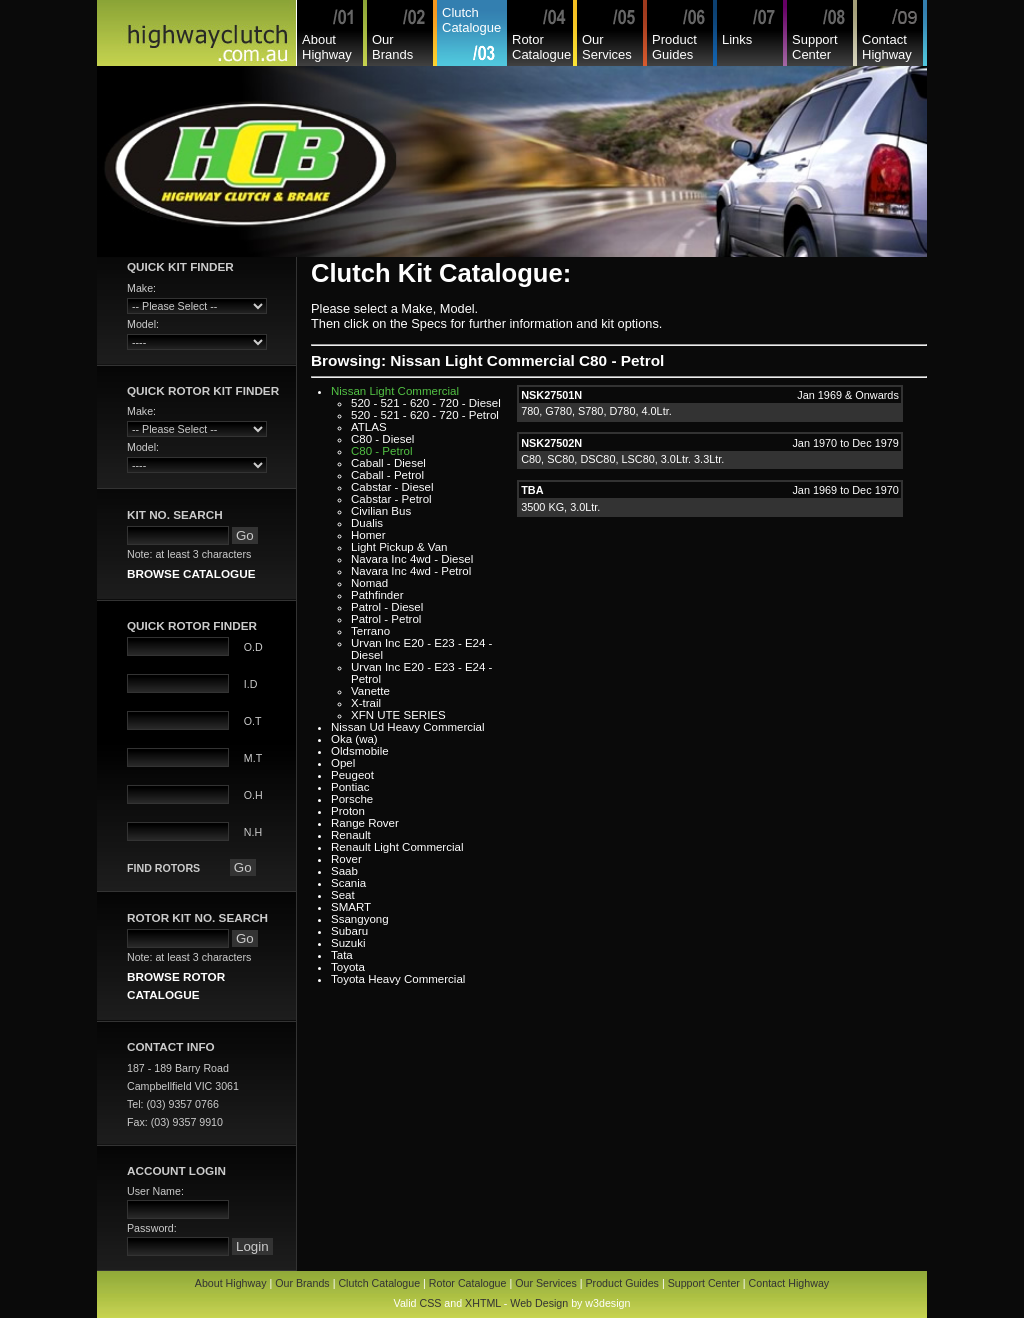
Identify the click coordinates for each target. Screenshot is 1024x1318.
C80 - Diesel (382, 439)
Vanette (370, 691)
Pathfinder (377, 595)
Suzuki (348, 943)
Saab (344, 871)
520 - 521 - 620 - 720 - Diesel (426, 403)
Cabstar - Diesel (392, 487)
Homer (368, 535)
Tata (342, 955)
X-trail (366, 703)
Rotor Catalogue (541, 47)
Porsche (352, 799)
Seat (343, 895)
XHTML (483, 1303)
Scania (348, 883)
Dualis (367, 523)
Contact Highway (887, 47)
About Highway (327, 47)
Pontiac (350, 787)
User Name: (155, 1191)
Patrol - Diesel (387, 607)
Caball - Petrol (387, 475)
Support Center (815, 47)
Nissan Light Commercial (395, 391)
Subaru (349, 931)
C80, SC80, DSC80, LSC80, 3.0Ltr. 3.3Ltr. (622, 459)
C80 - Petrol (381, 451)
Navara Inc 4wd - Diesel (412, 559)
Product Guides (674, 47)
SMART (351, 907)
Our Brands (392, 47)
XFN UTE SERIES (398, 715)
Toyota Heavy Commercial (398, 979)
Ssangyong (360, 919)
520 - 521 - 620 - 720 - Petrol (425, 415)
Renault (351, 835)
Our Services (607, 47)
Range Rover (365, 823)
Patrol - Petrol (386, 619)
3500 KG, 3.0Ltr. (560, 507)
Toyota (348, 967)
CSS (430, 1303)
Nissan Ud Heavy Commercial (408, 727)
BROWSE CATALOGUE (191, 573)
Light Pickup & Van (399, 547)
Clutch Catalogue (471, 20)
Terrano (370, 631)
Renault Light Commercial (397, 847)
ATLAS (369, 427)
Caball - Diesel (388, 463)
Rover (346, 859)
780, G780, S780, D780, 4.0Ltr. (596, 411)
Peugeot (352, 775)
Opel (343, 763)
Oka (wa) (354, 739)
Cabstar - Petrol (391, 499)
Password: (152, 1228)
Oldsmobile (360, 751)
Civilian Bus (381, 511)
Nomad (369, 583)
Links (737, 39)
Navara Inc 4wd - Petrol (411, 571)
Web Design (539, 1303)
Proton (348, 811)
